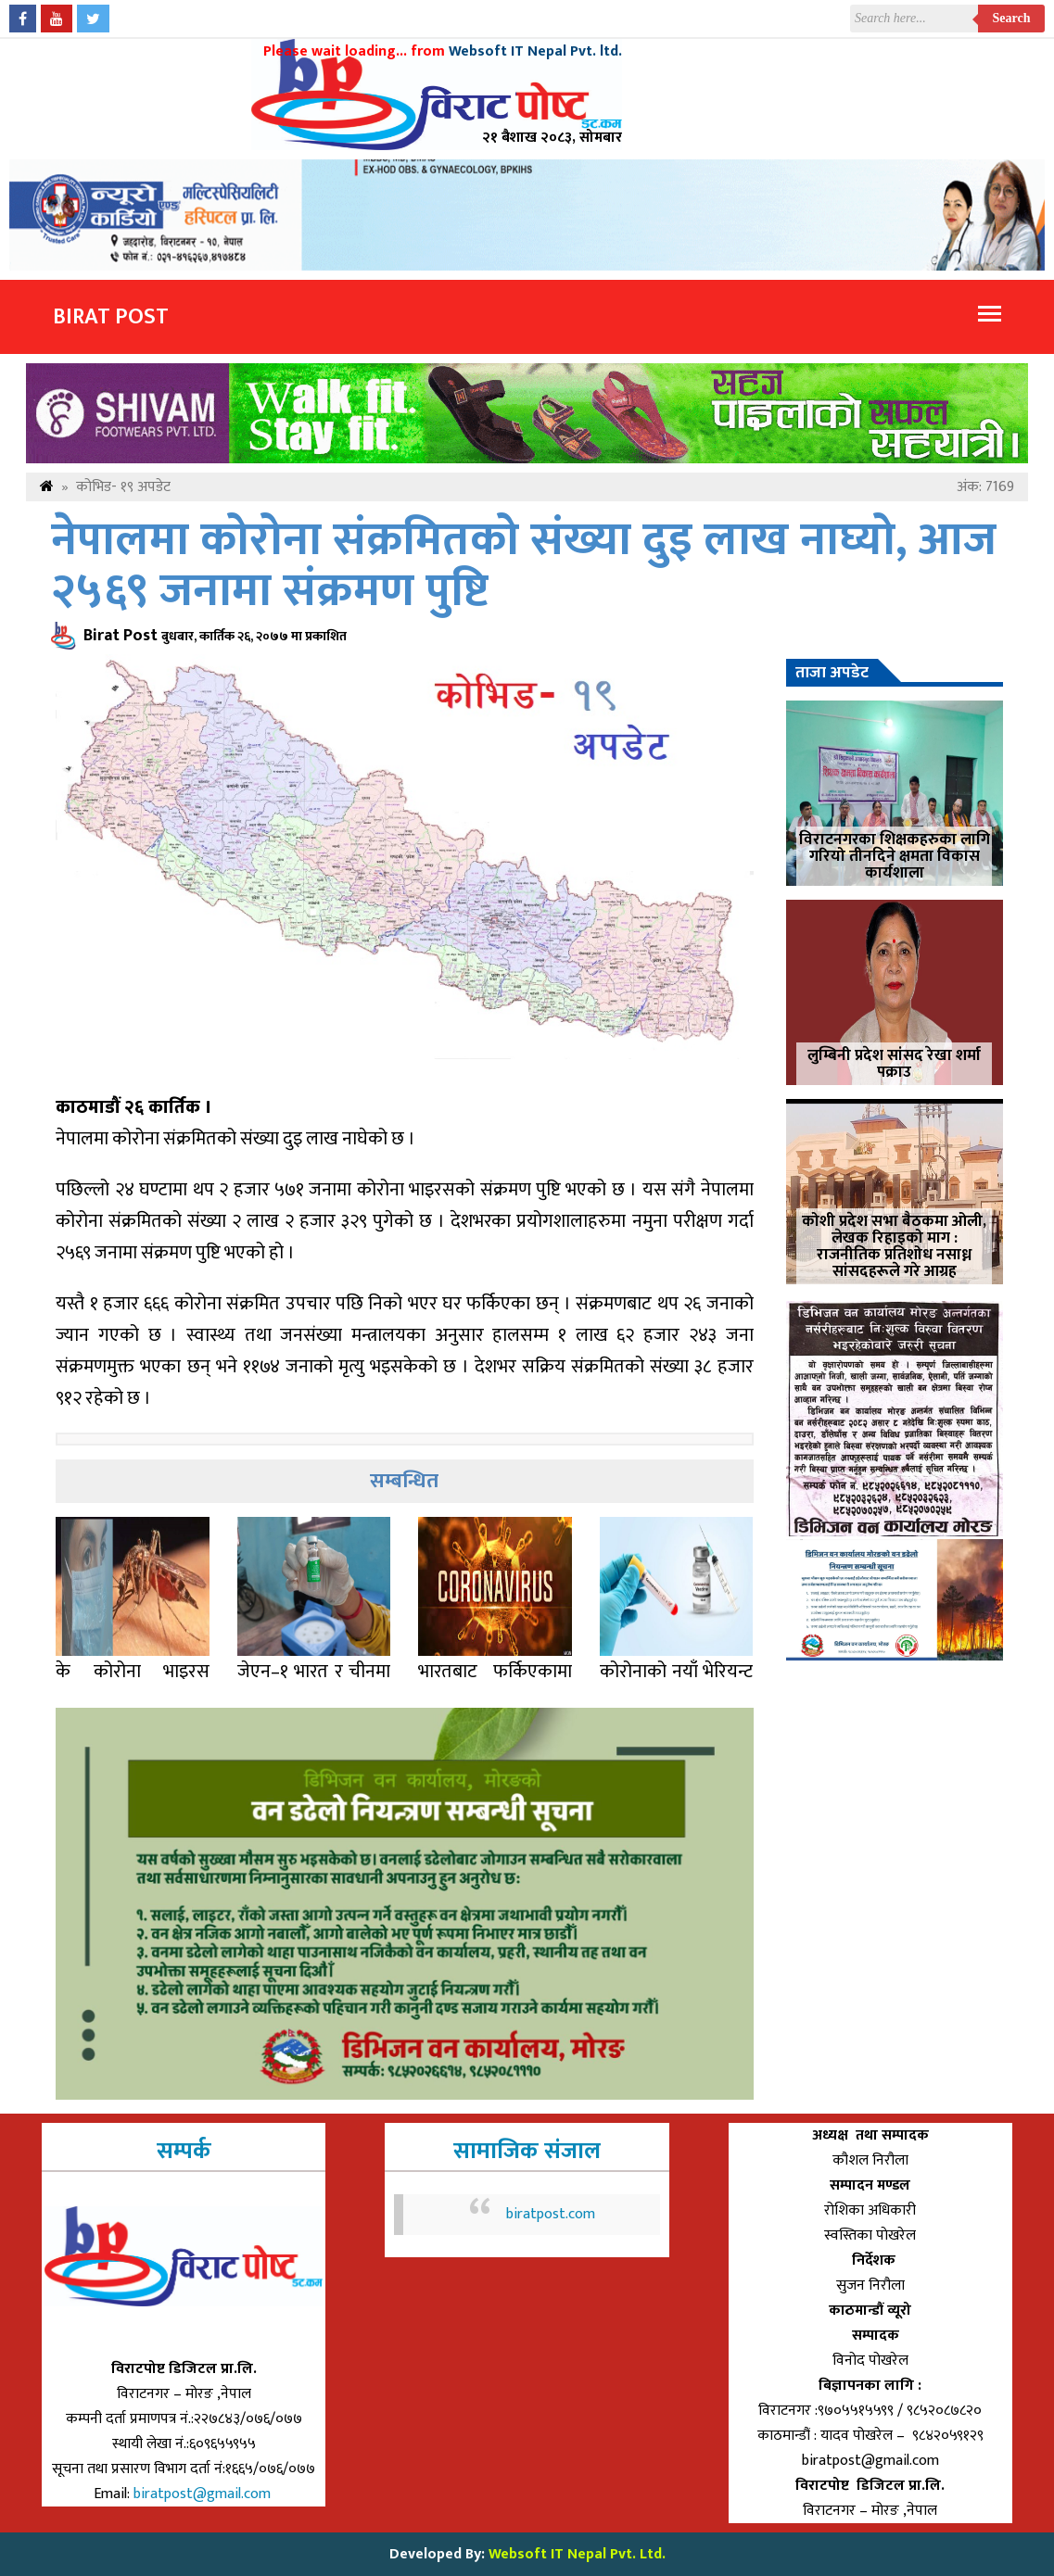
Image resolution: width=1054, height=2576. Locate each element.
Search (1012, 18)
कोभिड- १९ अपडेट (123, 486)
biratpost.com (550, 2214)
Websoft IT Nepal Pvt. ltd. (535, 51)
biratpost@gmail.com (203, 2494)
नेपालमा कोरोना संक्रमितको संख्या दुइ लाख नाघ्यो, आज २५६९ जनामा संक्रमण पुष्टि (524, 566)
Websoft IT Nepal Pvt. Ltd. (577, 2554)
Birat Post (111, 316)
